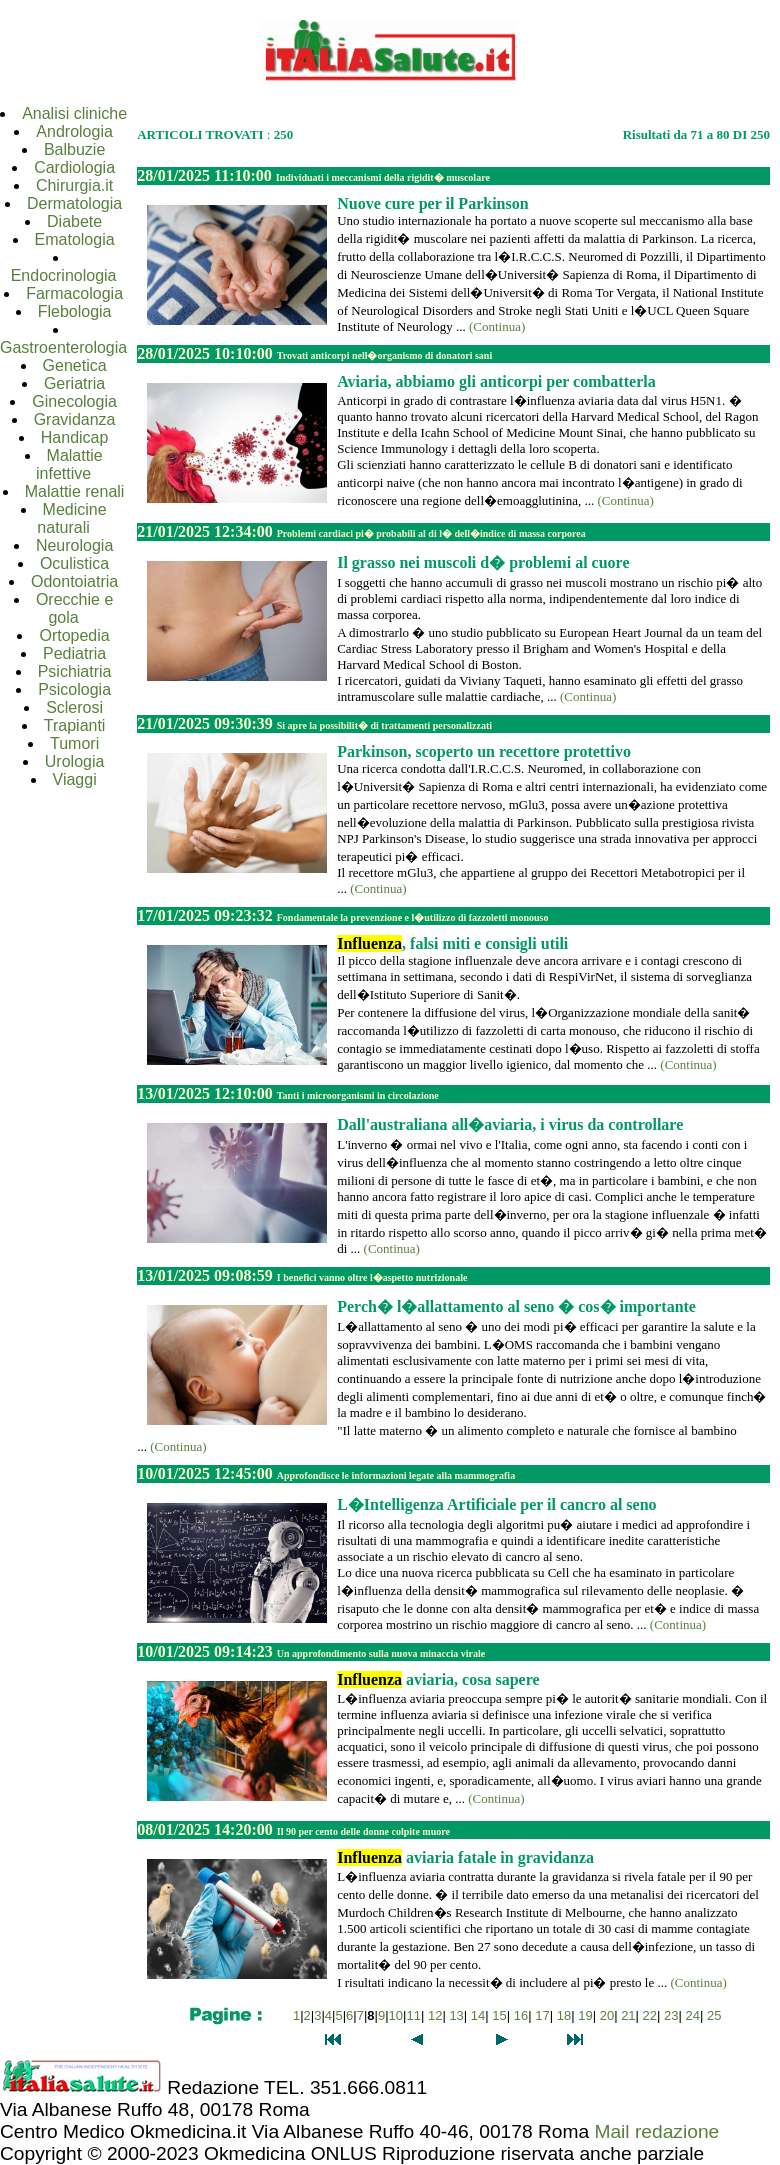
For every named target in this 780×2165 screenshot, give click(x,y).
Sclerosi (74, 707)
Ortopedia (74, 635)
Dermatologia (74, 203)
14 (478, 2015)
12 (435, 2015)
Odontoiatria (74, 581)
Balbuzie (74, 149)
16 (521, 2015)
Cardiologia (74, 167)
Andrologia (74, 131)
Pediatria (74, 653)
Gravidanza (75, 419)
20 (607, 2015)
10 (396, 2015)
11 (413, 2015)
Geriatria (74, 383)
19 (585, 2015)
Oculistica (74, 563)
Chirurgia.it (74, 185)
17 (542, 2015)
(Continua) (497, 326)
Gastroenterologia (63, 347)
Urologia (75, 761)
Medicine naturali (71, 518)
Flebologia (75, 311)
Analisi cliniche (74, 113)
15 (499, 2015)
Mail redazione (656, 2131)
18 (564, 2015)
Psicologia (74, 689)
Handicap (75, 437)
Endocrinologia (64, 275)
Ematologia (75, 239)
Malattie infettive (69, 464)
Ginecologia (74, 401)
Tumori (74, 743)
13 (456, 2015)
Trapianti (75, 725)
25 (714, 2015)
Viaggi (75, 779)
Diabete (74, 221)
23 (671, 2015)
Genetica (75, 365)
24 (693, 2015)
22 (650, 2015)
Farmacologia (74, 293)
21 (628, 2015)
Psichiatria (75, 671)
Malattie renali (75, 491)
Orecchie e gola (74, 608)
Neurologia (74, 545)
